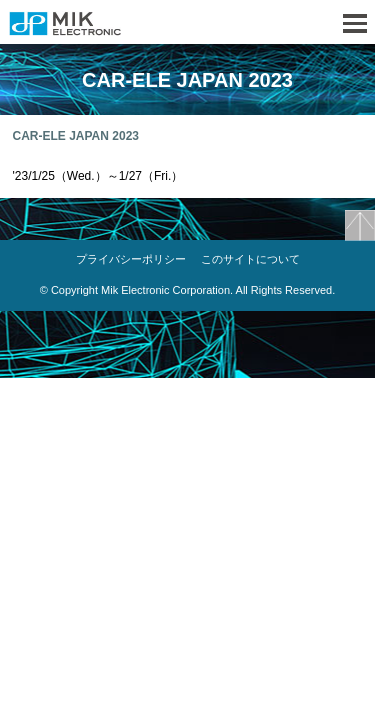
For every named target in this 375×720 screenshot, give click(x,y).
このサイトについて (250, 259)
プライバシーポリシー (131, 259)
